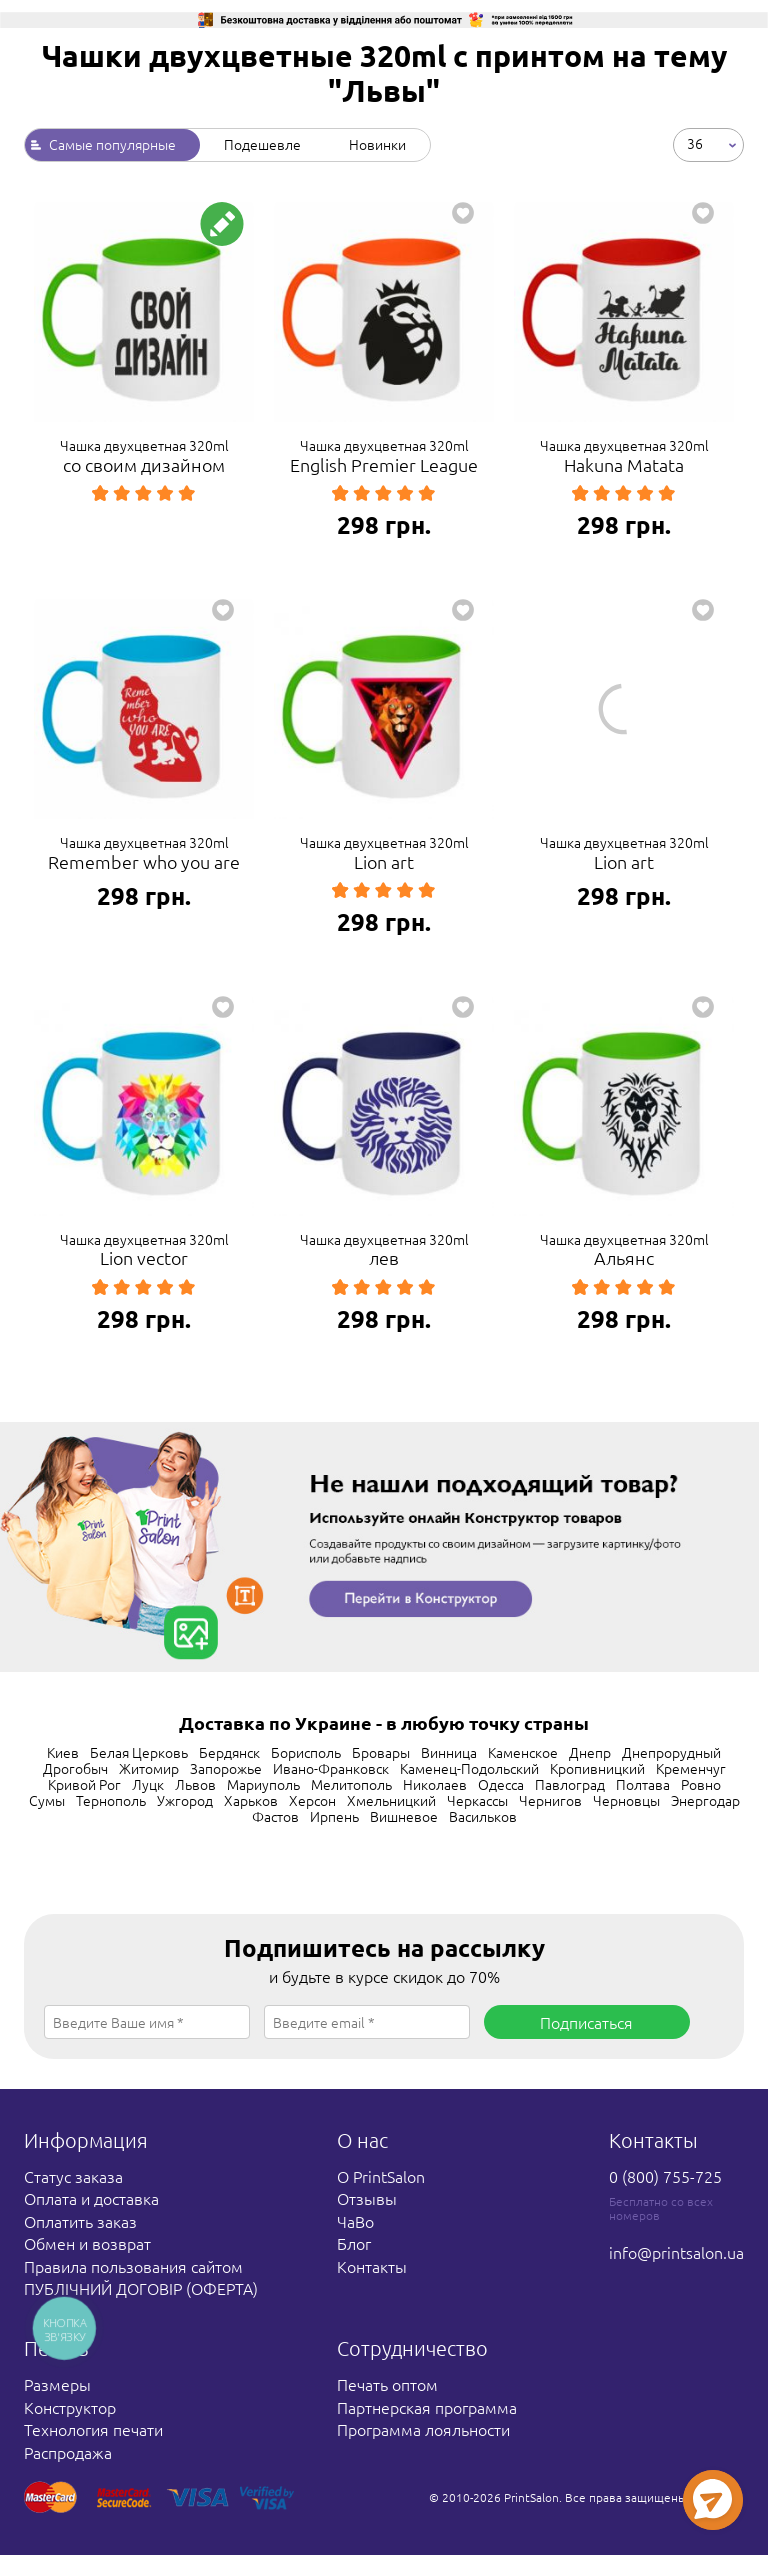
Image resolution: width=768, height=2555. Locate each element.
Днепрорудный (671, 1752)
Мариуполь (263, 1784)
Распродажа (68, 2452)
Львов (195, 1784)
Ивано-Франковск (331, 1768)
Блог (354, 2243)
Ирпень (334, 1816)
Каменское (523, 1752)
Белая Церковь (139, 1752)
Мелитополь (351, 1784)
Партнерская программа (427, 2407)
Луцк (148, 1784)
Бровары (381, 1752)
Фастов (275, 1816)
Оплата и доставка (91, 2198)
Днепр (590, 1752)
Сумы (47, 1800)
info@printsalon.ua (676, 2252)
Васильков (483, 1816)
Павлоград (570, 1784)
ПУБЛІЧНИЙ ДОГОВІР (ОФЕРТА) (141, 2288)
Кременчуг (691, 1768)
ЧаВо (355, 2221)
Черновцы (626, 1800)
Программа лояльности (423, 2429)
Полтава (643, 1784)
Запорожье (226, 1768)
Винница (449, 1752)
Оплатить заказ (80, 2221)
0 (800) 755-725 (665, 2176)
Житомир (149, 1768)
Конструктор (70, 2407)
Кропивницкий (597, 1768)
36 (695, 143)
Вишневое (404, 1816)
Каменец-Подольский (469, 1768)
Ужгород (185, 1800)
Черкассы (477, 1800)
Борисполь (306, 1752)
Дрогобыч (75, 1768)
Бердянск (229, 1752)
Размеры (57, 2384)
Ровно (701, 1784)
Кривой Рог (84, 1784)
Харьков (251, 1800)
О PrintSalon (381, 2176)
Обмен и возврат (87, 2243)
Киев (63, 1752)
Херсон (312, 1800)
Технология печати (93, 2429)
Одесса (501, 1784)
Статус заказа (73, 2176)
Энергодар (705, 1800)
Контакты (372, 2266)
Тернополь (111, 1800)
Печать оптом (387, 2384)
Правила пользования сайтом (133, 2266)
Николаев (435, 1784)
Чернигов (550, 1800)
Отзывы (367, 2198)
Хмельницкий (391, 1800)
